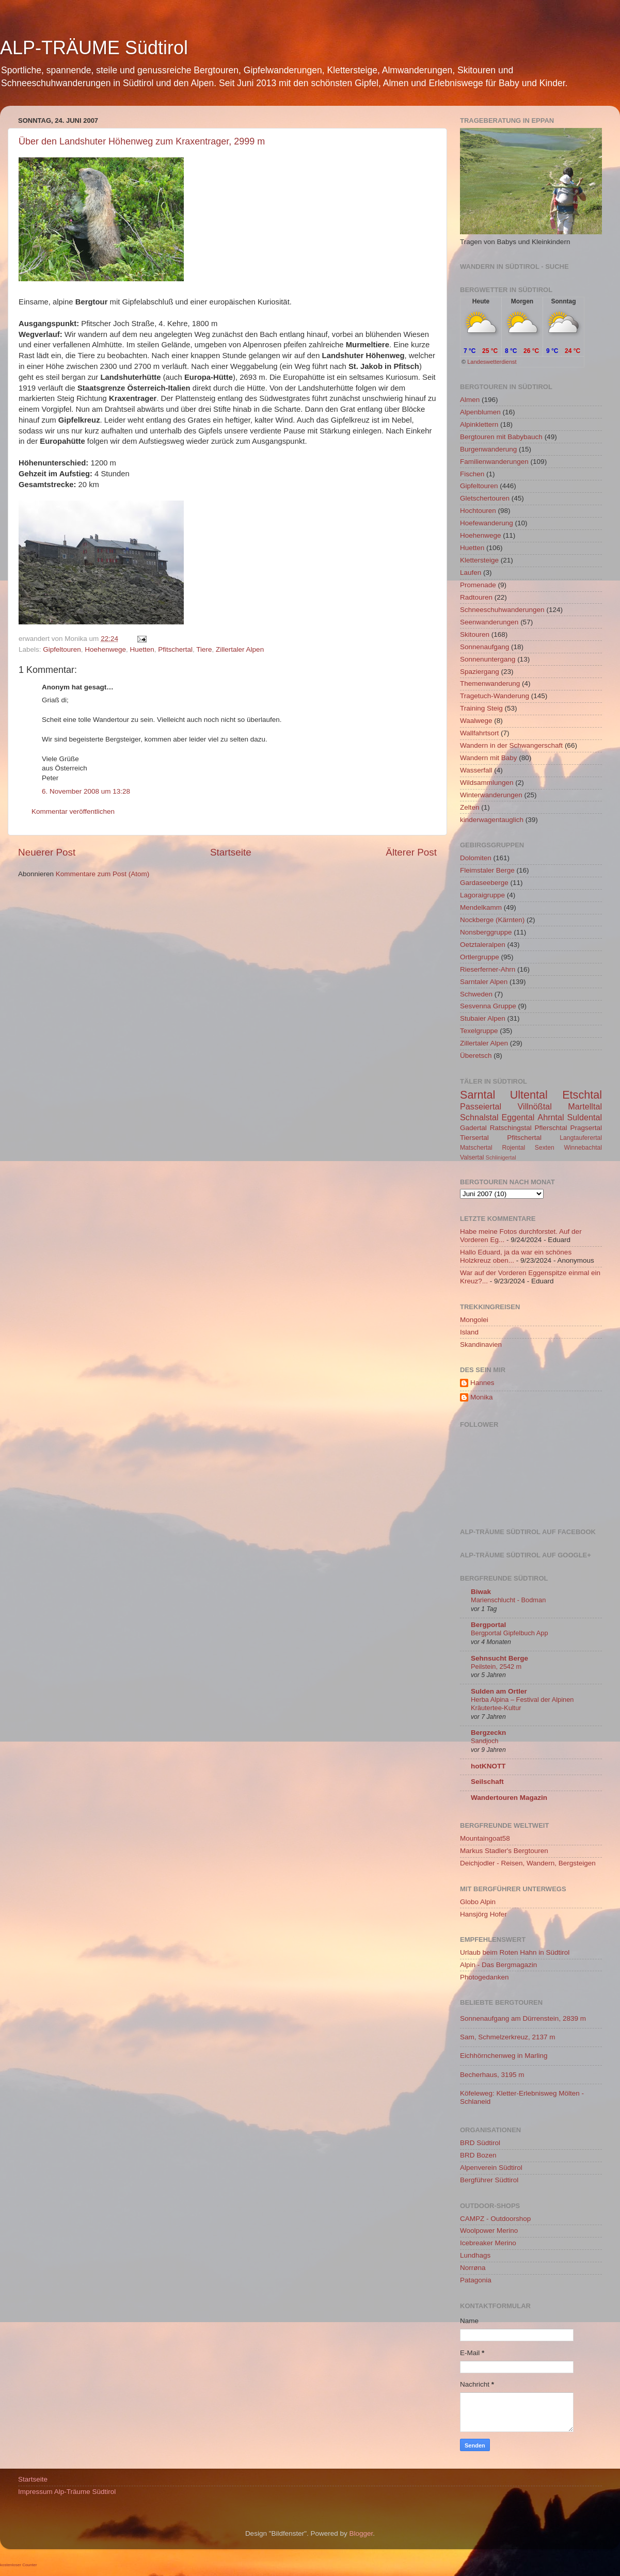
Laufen (470, 572)
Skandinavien (481, 1344)
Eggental (518, 1117)
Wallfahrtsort (479, 733)
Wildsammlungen (487, 782)
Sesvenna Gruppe (488, 1006)
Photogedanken (484, 1977)
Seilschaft (487, 1781)
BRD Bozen (478, 2155)
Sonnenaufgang (484, 647)
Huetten (142, 649)
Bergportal (488, 1625)
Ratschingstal (511, 1128)
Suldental (584, 1117)
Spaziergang (479, 671)
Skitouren (474, 634)
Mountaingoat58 (485, 1838)
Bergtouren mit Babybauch (501, 437)
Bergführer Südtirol (489, 2180)
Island (469, 1332)
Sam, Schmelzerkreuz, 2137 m (507, 2037)
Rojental (514, 1147)
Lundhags (475, 2255)
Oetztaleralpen (482, 944)
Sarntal (477, 1094)
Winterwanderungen (491, 795)
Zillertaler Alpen (240, 649)
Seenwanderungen (489, 622)
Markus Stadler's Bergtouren (504, 1851)
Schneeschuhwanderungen (502, 610)
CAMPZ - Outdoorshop (495, 2219)
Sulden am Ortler (499, 1691)
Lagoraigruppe (482, 895)
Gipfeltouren (62, 649)
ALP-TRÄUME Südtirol (94, 47)
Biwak (481, 1592)
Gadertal (473, 1128)
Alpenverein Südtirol (491, 2167)
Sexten (544, 1147)
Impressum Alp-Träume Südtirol (67, 2492)
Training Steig (481, 708)
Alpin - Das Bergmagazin (498, 1965)
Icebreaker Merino (488, 2243)
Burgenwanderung (488, 449)
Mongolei (474, 1320)
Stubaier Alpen (482, 1018)
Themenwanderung (490, 683)
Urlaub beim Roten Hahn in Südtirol (514, 1952)
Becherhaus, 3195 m (492, 2075)
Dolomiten (475, 858)
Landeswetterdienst (491, 362)
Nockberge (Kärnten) (492, 920)
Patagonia (475, 2280)
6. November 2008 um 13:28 (86, 791)
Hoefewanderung (486, 523)
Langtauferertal (581, 1137)
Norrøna (473, 2268)
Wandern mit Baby (488, 758)
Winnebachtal (583, 1147)
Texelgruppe (479, 1031)
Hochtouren (478, 510)
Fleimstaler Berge (487, 870)
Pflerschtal (551, 1128)
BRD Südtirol (480, 2143)
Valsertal (472, 1157)
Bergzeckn (488, 1732)
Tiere (204, 649)
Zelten (470, 807)
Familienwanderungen (494, 461)
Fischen (472, 474)
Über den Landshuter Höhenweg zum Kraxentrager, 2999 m (142, 141)
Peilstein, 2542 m (496, 1666)
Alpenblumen (480, 412)
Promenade (478, 585)
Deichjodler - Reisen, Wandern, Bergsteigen (528, 1863)
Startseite (230, 852)
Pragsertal (586, 1128)
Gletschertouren (485, 498)
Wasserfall (476, 770)
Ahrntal (550, 1117)
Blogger (361, 2533)
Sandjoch (484, 1741)
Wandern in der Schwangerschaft (511, 745)
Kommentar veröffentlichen (73, 811)
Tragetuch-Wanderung (494, 696)
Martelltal (585, 1106)
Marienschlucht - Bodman (508, 1600)
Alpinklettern (479, 424)
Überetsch (476, 1055)
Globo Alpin (478, 1902)
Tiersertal (474, 1137)
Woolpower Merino (489, 2230)
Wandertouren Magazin (509, 1797)
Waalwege (476, 721)
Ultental (529, 1094)
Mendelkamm (481, 907)
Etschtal (582, 1094)
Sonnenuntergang (487, 659)
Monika (481, 1397)
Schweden (476, 994)
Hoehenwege (105, 649)
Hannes (482, 1383)
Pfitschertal (175, 649)
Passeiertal (480, 1106)
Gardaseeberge (484, 883)
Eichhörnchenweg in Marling (504, 2055)
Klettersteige (479, 560)
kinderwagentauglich (491, 820)
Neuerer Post (46, 852)
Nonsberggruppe (486, 932)
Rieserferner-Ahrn (487, 969)
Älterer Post (411, 852)
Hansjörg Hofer (483, 1914)
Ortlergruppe (479, 957)
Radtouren (476, 597)
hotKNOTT (488, 1766)
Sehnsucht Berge (499, 1658)
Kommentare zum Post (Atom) (103, 874)
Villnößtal (535, 1106)
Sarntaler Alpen (483, 982)
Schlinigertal (501, 1157)
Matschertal (476, 1147)
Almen (470, 400)
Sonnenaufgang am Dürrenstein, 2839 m (523, 2018)
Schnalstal (479, 1117)
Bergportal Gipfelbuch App (509, 1633)
